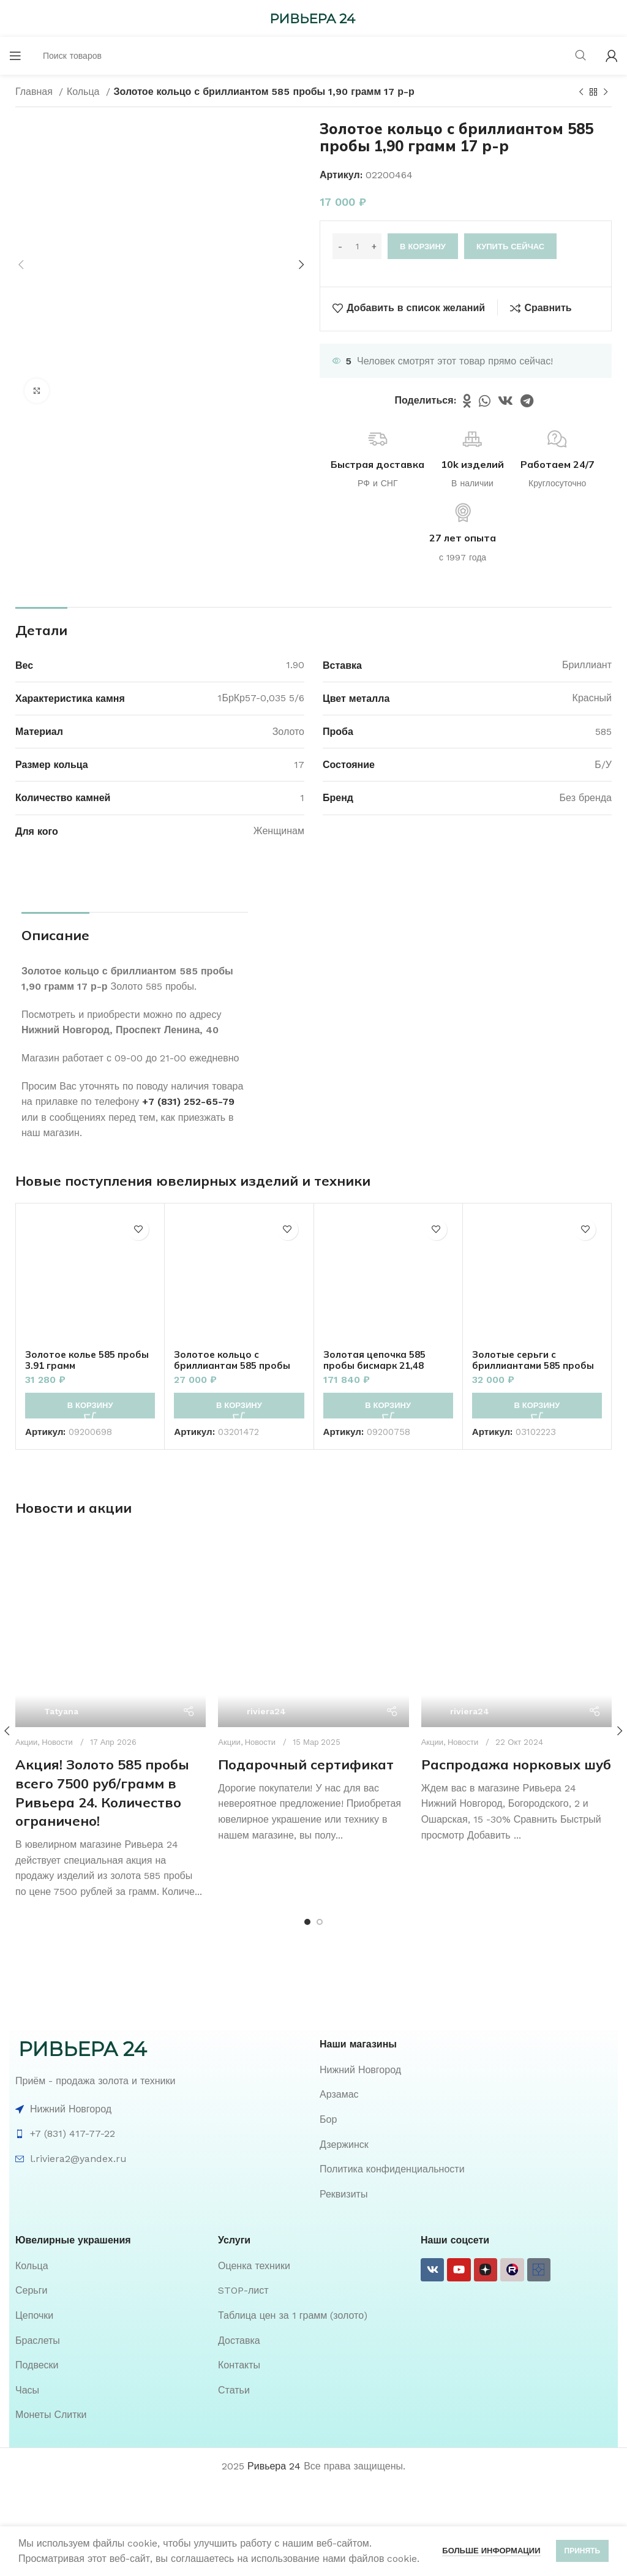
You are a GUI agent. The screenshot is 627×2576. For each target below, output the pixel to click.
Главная (35, 91)
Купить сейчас (510, 246)
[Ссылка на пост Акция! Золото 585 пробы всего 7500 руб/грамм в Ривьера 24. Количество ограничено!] (110, 1600)
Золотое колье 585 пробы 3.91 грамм (89, 1359)
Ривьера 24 (274, 2402)
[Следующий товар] (605, 92)
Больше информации (491, 2550)
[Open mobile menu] (15, 55)
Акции (26, 1678)
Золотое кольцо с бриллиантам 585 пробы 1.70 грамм (235, 1365)
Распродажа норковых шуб (516, 1605)
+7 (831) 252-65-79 (188, 1101)
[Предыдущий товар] (581, 92)
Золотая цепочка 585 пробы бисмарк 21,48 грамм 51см (377, 1365)
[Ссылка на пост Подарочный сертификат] (313, 1608)
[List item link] (466, 2006)
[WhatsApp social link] (484, 400)
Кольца (85, 91)
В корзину (423, 246)
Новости (57, 1678)
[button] (90, 1405)
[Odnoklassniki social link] (467, 400)
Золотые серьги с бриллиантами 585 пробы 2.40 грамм (536, 1365)
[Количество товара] (357, 246)
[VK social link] (505, 400)
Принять (583, 2551)
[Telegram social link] (527, 400)
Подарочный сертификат (306, 1716)
